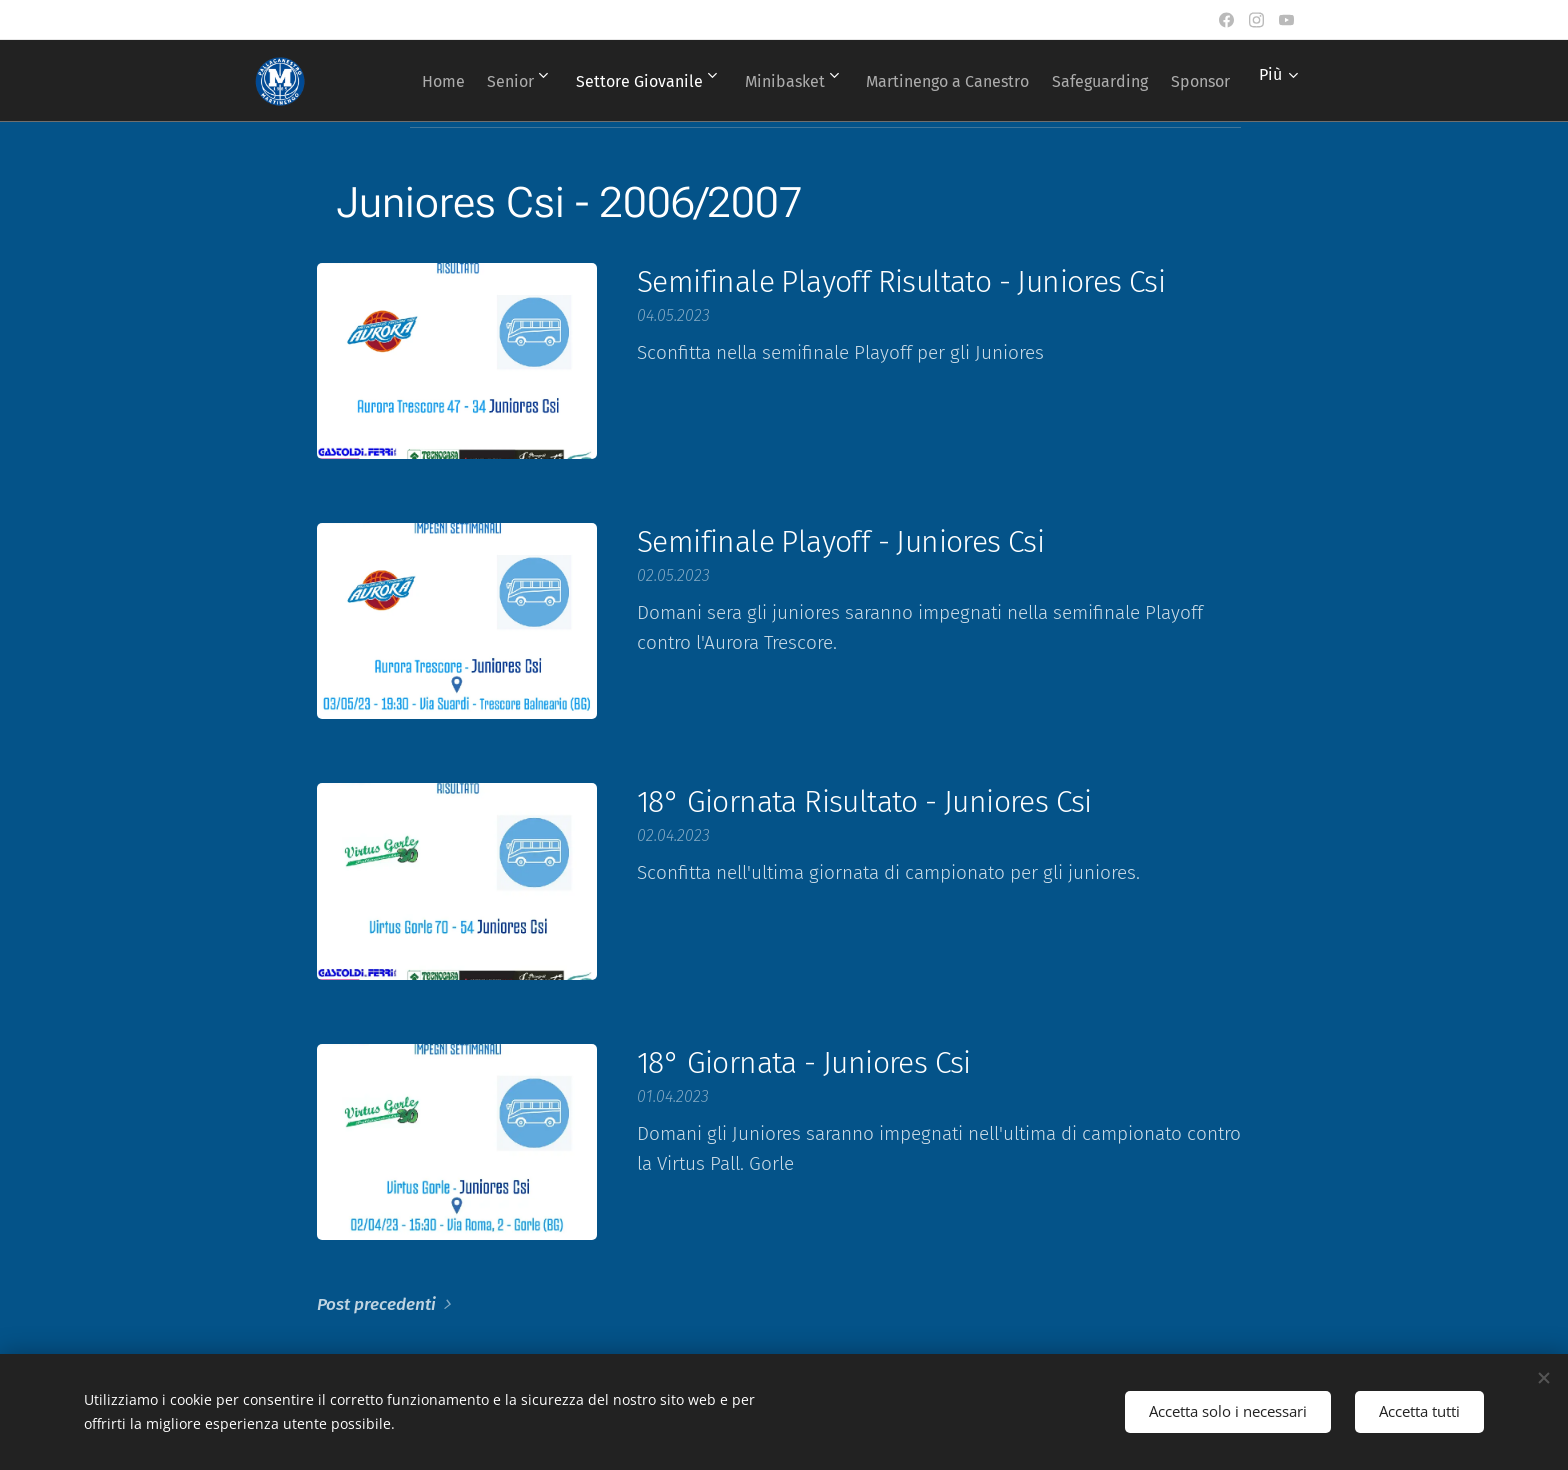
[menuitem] (466, 81)
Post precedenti (376, 1304)
